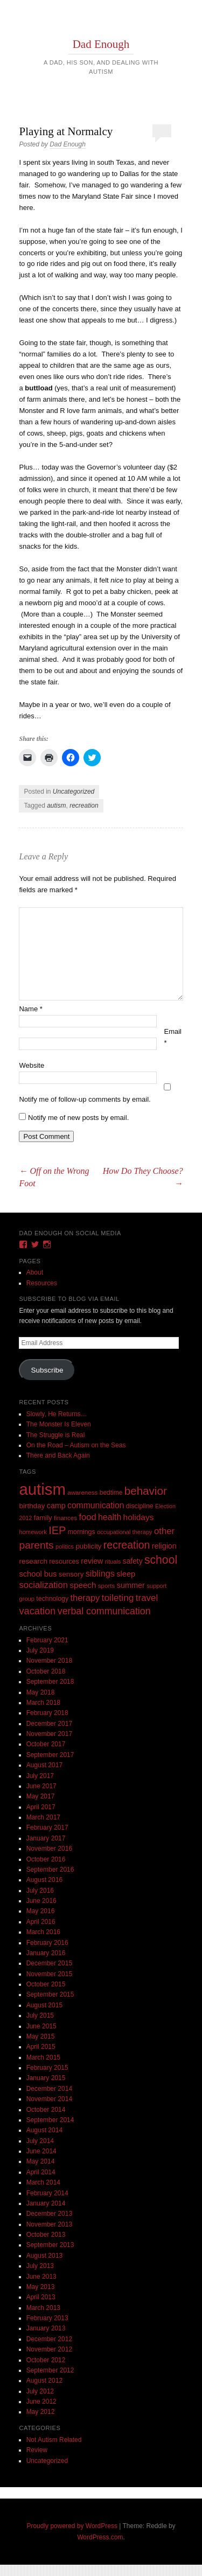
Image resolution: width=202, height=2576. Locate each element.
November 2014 (49, 2099)
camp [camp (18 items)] (56, 1505)
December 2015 (49, 1963)
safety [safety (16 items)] (133, 1561)
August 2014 (44, 2130)
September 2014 (50, 2120)
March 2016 (43, 1932)
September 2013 (50, 2245)
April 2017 (40, 1807)
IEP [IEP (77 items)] (57, 1530)
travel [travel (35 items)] (147, 1598)
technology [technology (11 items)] (52, 1598)
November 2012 (49, 2349)
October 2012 (46, 2360)
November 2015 (49, 1974)
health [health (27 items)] (109, 1517)
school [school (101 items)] (160, 1559)
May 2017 (40, 1796)
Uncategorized (73, 791)
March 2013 (43, 2308)
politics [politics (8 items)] (64, 1546)
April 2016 (40, 1922)
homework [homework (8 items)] (32, 1532)
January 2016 (46, 1953)
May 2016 (40, 1911)
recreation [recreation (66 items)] (126, 1545)
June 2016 (41, 1901)
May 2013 (40, 2287)
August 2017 (44, 1765)
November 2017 (49, 1734)
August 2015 (44, 2005)
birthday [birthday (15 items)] (32, 1506)
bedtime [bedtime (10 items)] (111, 1492)
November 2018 (49, 1660)
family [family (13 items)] (43, 1518)
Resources (41, 1283)
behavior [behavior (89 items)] (145, 1491)
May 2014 (40, 2161)
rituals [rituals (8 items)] (113, 1561)
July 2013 (40, 2266)
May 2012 (40, 2412)
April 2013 (40, 2297)
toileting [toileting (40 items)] (118, 1597)
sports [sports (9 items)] (106, 1585)
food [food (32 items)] (87, 1517)
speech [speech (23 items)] (82, 1585)
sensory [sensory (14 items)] (71, 1574)
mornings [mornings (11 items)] (81, 1532)
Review (36, 2450)
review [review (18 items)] (92, 1561)
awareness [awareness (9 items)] (82, 1492)
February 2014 (47, 2193)
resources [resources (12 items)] (64, 1561)
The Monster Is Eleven (58, 1424)
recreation (83, 805)
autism (56, 805)
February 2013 (47, 2318)
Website (31, 1065)
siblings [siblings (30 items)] (100, 1573)
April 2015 (40, 2046)
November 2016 (49, 1848)
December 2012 (49, 2339)
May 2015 (40, 2036)
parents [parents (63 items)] (36, 1545)
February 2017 (47, 1827)
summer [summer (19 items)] (131, 1585)
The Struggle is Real (55, 1435)
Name (30, 1009)
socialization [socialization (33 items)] (43, 1585)
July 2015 (40, 2015)
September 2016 (50, 1869)
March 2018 (43, 1702)
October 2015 (46, 1984)
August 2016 (44, 1880)
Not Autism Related (54, 2440)
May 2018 (40, 1692)
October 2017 (46, 1744)
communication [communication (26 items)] (95, 1505)
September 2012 (50, 2370)
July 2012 (40, 2391)
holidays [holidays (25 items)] (138, 1517)
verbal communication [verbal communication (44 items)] (104, 1611)
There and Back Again (58, 1455)
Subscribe (47, 1370)
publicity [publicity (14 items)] (88, 1546)
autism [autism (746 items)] (42, 1489)
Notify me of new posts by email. (78, 1118)
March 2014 (43, 2182)
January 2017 (46, 1838)
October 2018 (46, 1671)
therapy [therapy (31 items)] (85, 1597)
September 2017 (50, 1755)
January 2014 (46, 2203)
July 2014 (40, 2141)
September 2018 (50, 1681)
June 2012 (41, 2401)
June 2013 (41, 2276)
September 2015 (50, 1994)
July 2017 (40, 1776)
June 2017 (41, 1786)
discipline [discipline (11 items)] (140, 1506)
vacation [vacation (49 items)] (37, 1610)
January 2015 (46, 2078)
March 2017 (43, 1817)
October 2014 (46, 2109)
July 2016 (40, 1890)
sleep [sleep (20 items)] (125, 1574)
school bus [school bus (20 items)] (38, 1574)
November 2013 (49, 2224)
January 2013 (46, 2328)
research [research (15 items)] (33, 1561)
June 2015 (41, 2026)
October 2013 (46, 2234)
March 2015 (43, 2057)
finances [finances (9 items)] (65, 1517)
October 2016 (46, 1859)
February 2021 (47, 1640)
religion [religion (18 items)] (164, 1546)
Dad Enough (101, 44)
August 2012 (44, 2380)
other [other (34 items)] (164, 1531)
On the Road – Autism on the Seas (76, 1445)
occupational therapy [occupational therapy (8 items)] (124, 1532)
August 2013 (44, 2255)
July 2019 (40, 1650)
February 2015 (47, 2067)
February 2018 (47, 1713)
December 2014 (49, 2088)
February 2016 (47, 1943)
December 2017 (49, 1723)
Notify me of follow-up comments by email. (84, 1099)
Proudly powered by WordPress (71, 2526)
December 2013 (49, 2213)
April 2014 (40, 2172)
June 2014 (41, 2151)
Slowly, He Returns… (56, 1414)
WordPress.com (100, 2537)
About (34, 1272)
